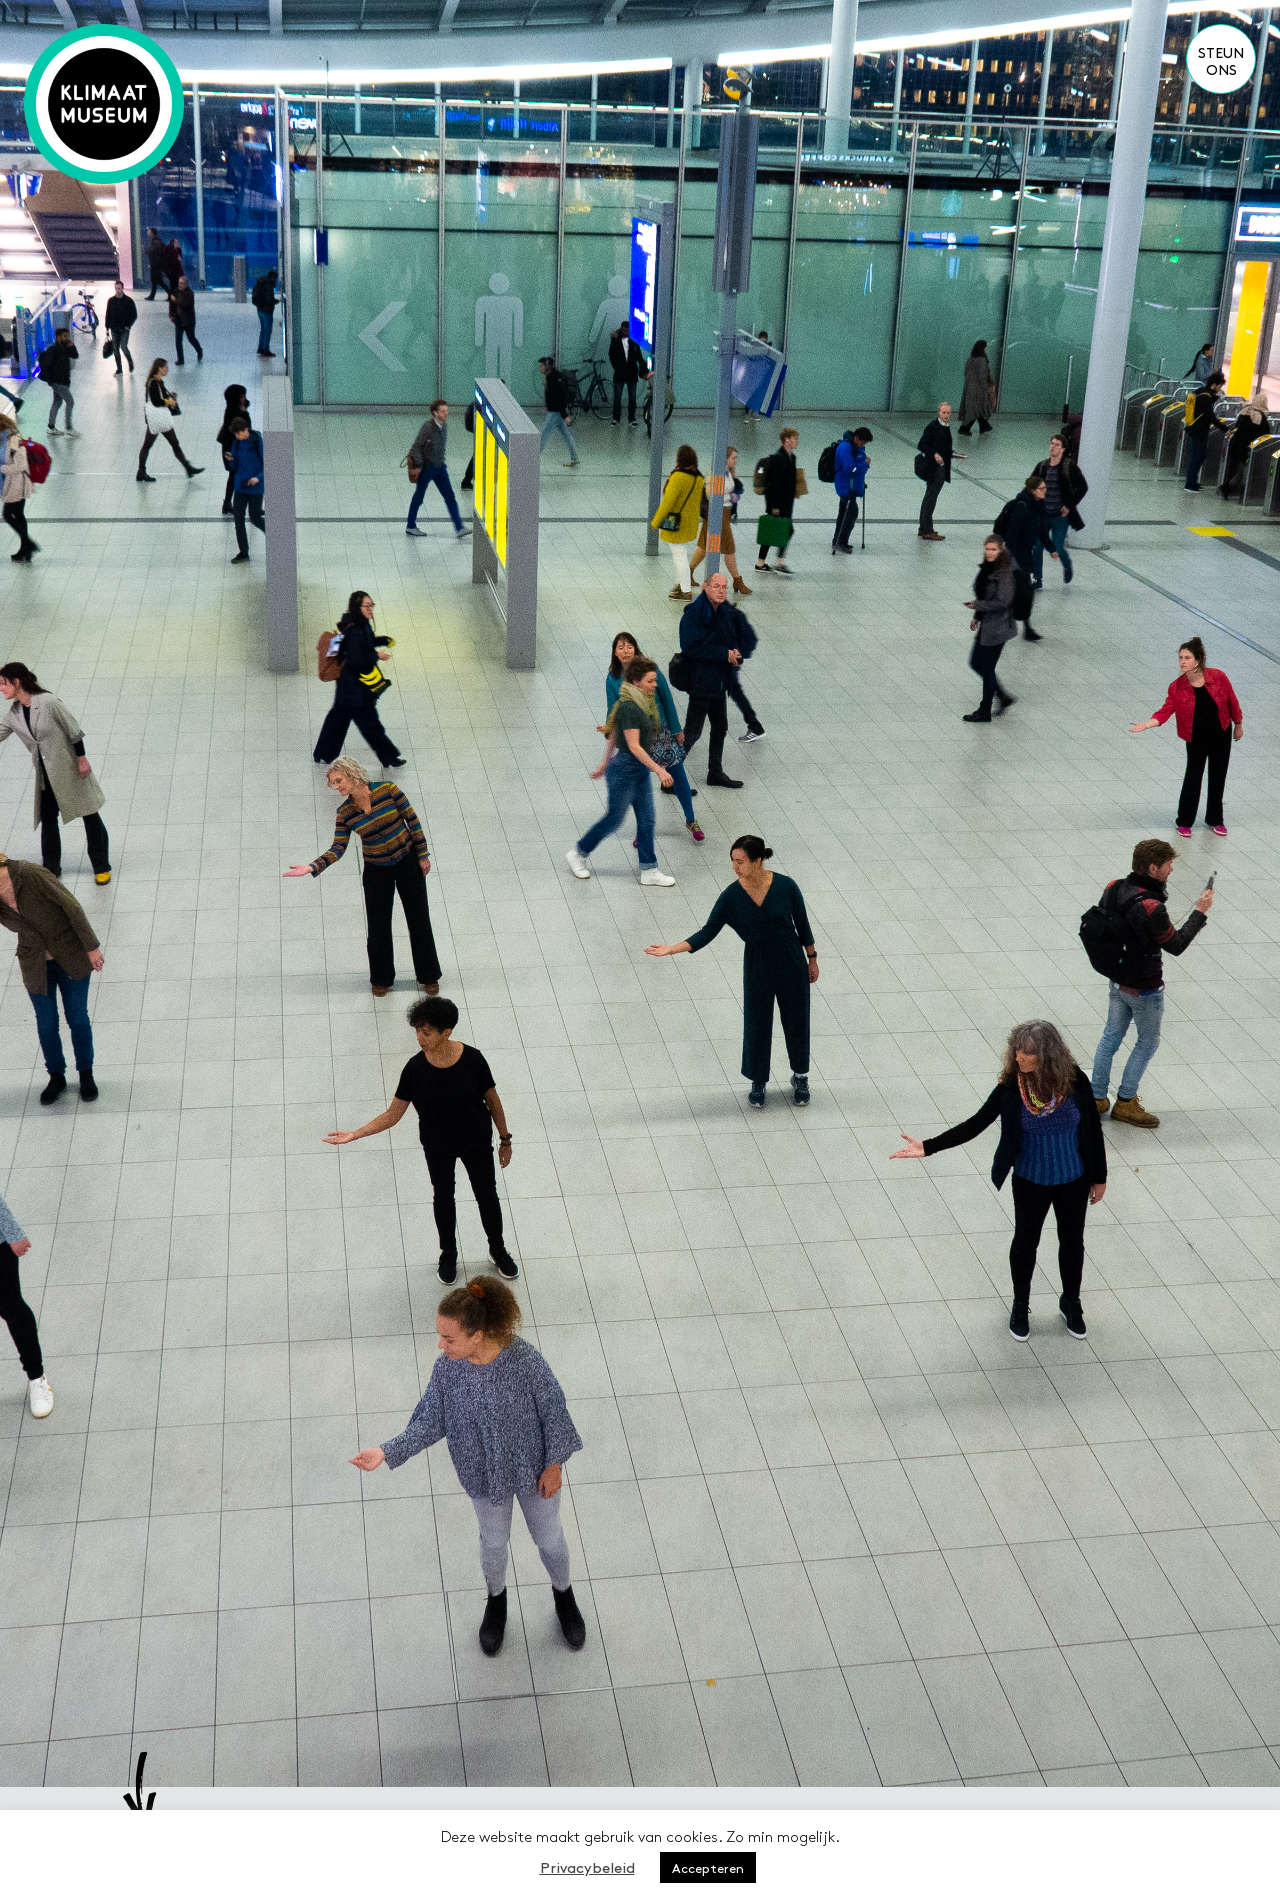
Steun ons (1221, 60)
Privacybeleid (587, 1866)
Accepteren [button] (708, 1867)
